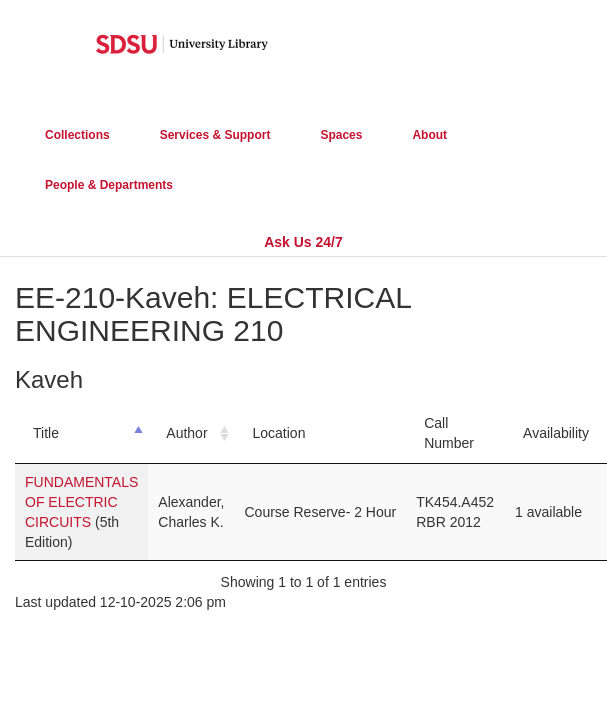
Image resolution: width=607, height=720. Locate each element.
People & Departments (109, 185)
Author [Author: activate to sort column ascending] (186, 433)
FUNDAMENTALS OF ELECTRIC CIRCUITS (81, 502)
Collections (77, 135)
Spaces (341, 135)
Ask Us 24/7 (303, 242)
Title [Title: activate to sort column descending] (46, 433)
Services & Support (215, 135)
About (429, 135)
